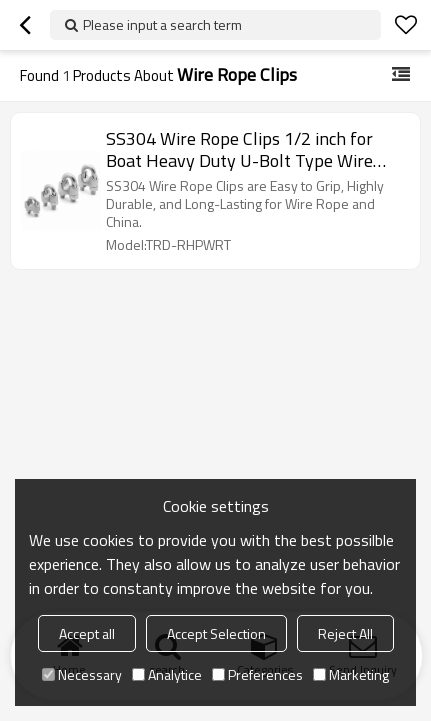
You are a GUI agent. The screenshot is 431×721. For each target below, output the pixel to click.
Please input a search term (162, 24)
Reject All (345, 633)
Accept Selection (216, 633)
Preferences (257, 674)
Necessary (82, 674)
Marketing (351, 674)
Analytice (167, 674)
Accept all (87, 633)
